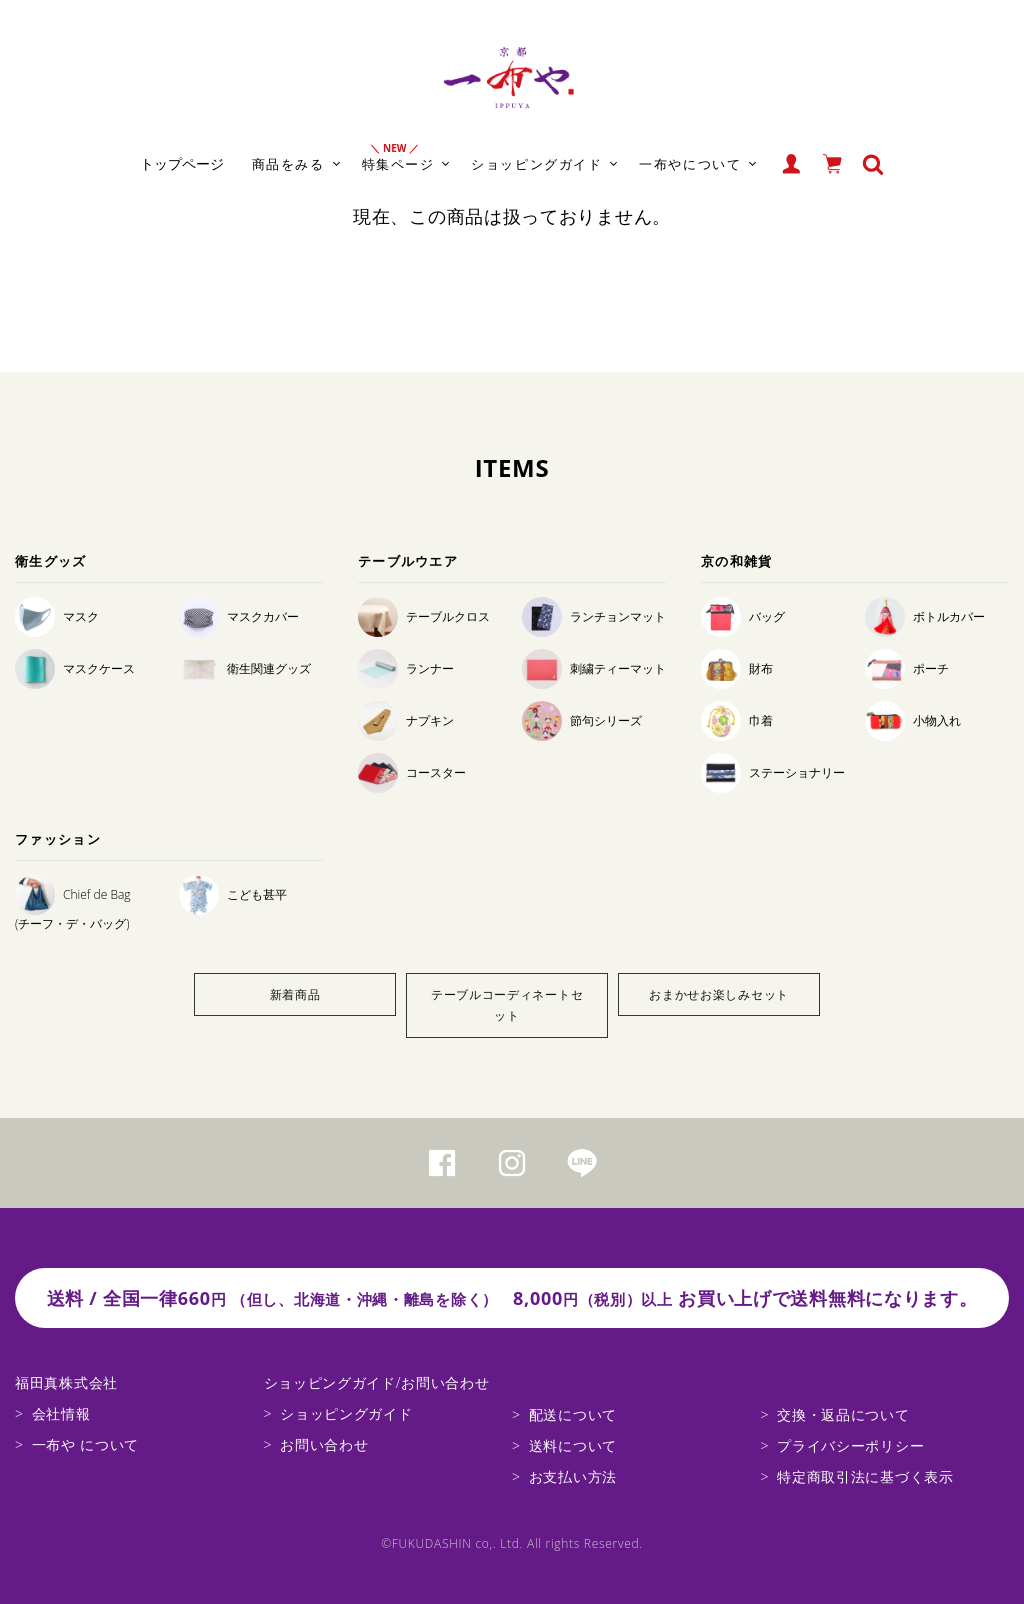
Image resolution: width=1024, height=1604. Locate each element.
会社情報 (61, 1413)
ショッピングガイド (346, 1413)
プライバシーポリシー (850, 1445)
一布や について (85, 1444)
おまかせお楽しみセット (719, 994)
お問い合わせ (324, 1444)
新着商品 (295, 994)
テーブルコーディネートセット (507, 1005)
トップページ (182, 163)
